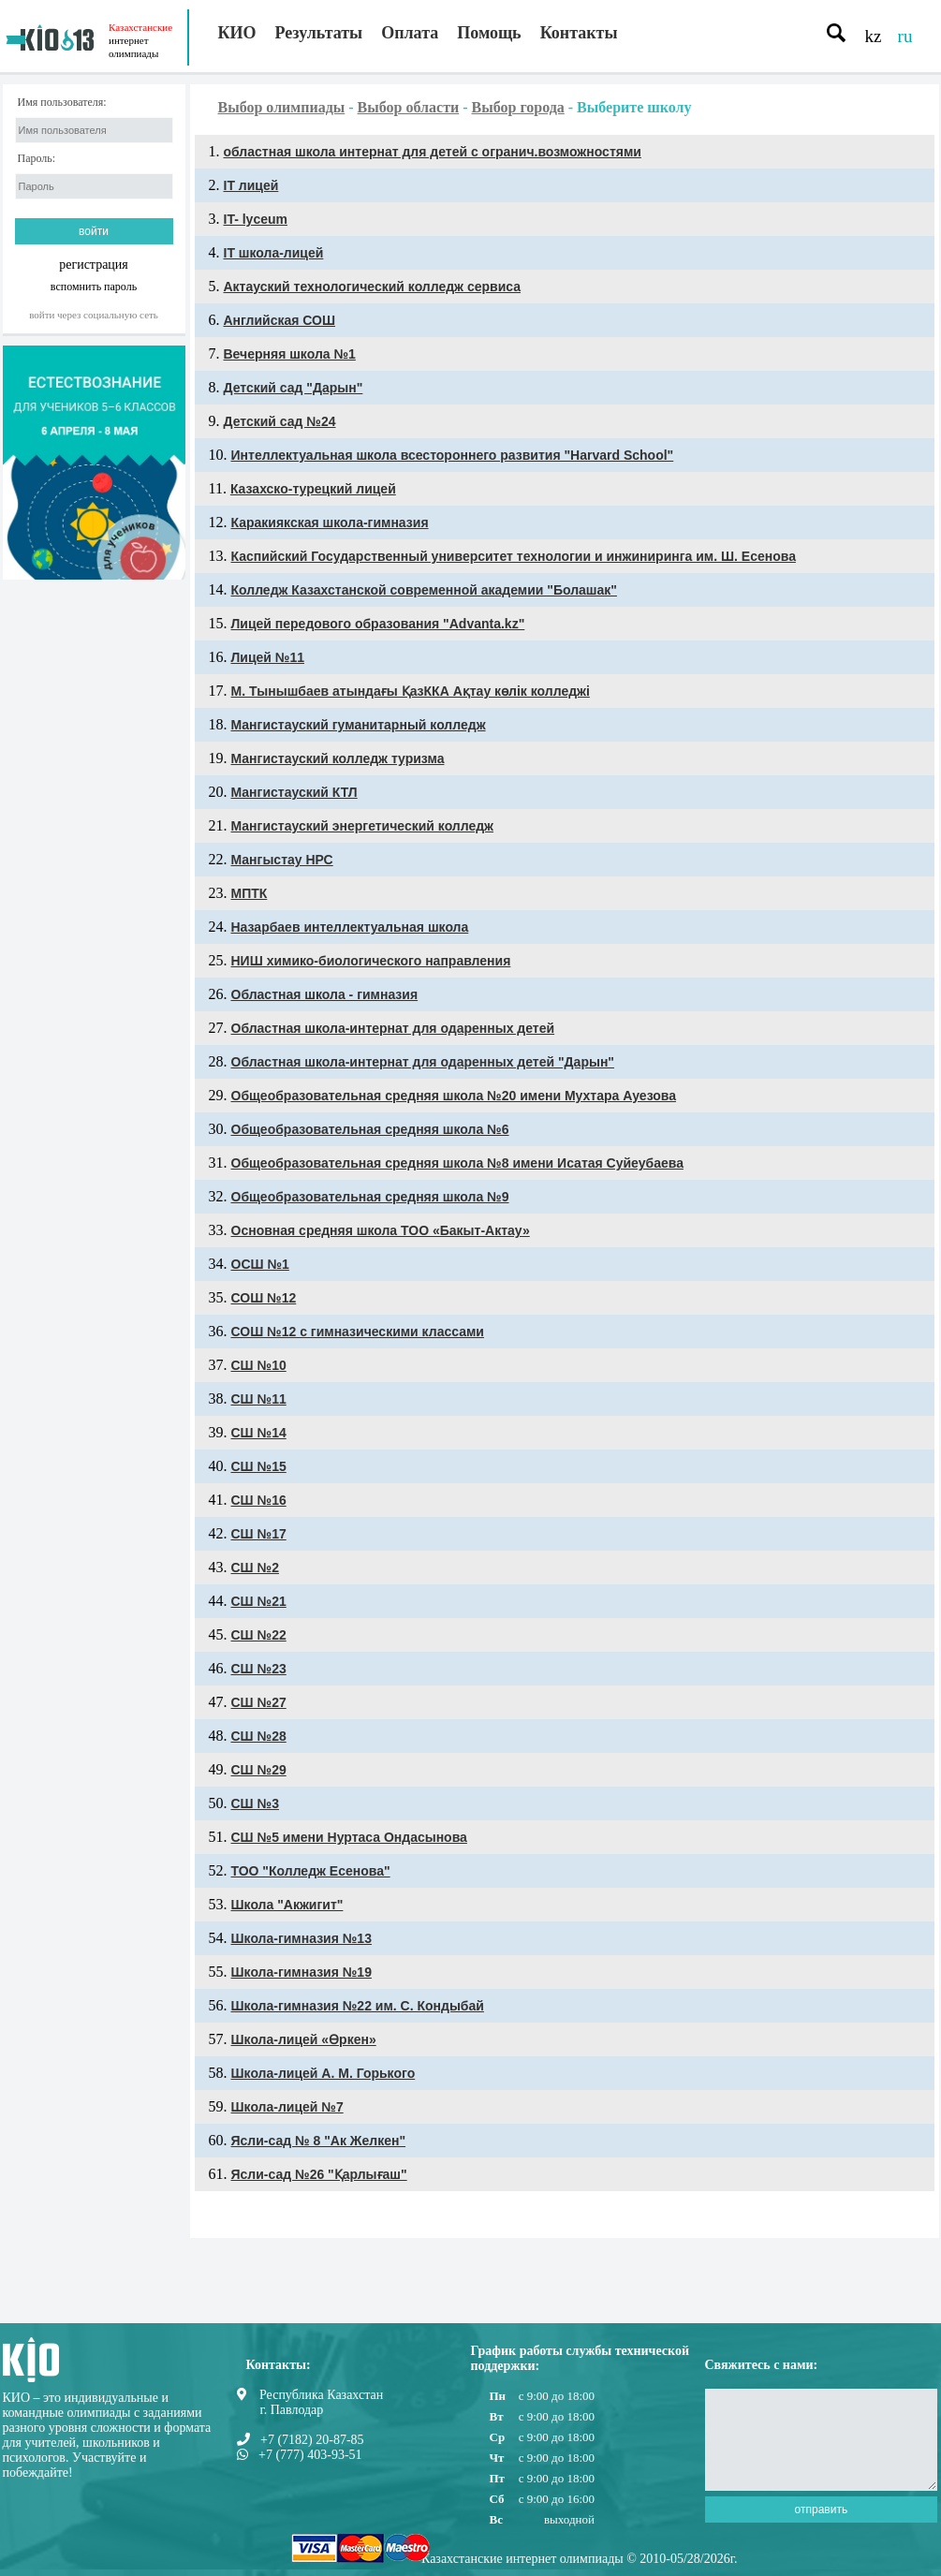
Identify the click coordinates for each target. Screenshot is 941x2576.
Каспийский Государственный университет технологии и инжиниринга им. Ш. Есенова (513, 556)
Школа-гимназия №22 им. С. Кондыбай (357, 2005)
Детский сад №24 (280, 421)
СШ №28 (259, 1736)
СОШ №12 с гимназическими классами (357, 1331)
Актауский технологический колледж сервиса (373, 286)
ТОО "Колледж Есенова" (310, 1870)
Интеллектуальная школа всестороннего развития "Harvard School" (452, 455)
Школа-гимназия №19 (301, 1972)
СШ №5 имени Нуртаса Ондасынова (349, 1837)
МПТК (249, 893)
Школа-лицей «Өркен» (303, 2039)
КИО (237, 32)
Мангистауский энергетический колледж (362, 825)
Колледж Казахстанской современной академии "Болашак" (424, 589)
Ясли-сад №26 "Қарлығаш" (319, 2174)
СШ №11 (259, 1398)
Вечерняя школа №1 (290, 353)
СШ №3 (255, 1803)
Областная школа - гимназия (325, 994)
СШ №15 (259, 1466)
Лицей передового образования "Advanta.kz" (378, 623)
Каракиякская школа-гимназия (330, 522)
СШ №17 (259, 1533)
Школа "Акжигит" (287, 1904)
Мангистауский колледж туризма (338, 758)
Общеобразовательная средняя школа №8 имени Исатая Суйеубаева (457, 1163)
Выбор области (409, 107)
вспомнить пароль (94, 286)
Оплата (409, 32)
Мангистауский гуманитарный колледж (358, 724)
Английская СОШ (280, 320)
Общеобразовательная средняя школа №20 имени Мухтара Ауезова (454, 1095)
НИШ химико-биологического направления (371, 960)
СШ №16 (259, 1500)
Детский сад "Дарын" (293, 387)
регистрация (93, 265)
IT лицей (251, 185)
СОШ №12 (264, 1297)
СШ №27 (259, 1702)
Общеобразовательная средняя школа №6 (370, 1129)
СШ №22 (259, 1634)
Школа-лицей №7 (287, 2106)
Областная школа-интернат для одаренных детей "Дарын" (422, 1061)
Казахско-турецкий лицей (313, 488)
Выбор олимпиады (282, 107)
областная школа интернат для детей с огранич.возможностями (432, 151)
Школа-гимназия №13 (301, 1938)
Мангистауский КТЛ (294, 792)
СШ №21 (259, 1601)
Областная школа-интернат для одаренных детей (393, 1028)
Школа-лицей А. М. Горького (323, 2073)
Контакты (579, 32)
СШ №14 (259, 1432)
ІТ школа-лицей (274, 252)
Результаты (319, 32)
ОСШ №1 (260, 1264)
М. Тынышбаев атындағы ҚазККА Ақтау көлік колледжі (410, 691)
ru (905, 36)
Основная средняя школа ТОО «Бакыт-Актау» (380, 1230)
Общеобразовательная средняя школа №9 (370, 1196)
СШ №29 (259, 1769)
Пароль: (37, 159)
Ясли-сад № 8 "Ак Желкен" (318, 2140)
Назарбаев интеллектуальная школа (350, 927)
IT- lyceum (255, 219)
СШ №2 (255, 1567)
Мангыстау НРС (282, 859)
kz (873, 36)
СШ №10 (259, 1365)
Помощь (489, 32)
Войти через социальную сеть (93, 314)
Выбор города (518, 107)
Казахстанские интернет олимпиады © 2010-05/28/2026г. (579, 2559)
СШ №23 (259, 1668)
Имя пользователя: (62, 102)
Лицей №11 (268, 657)
